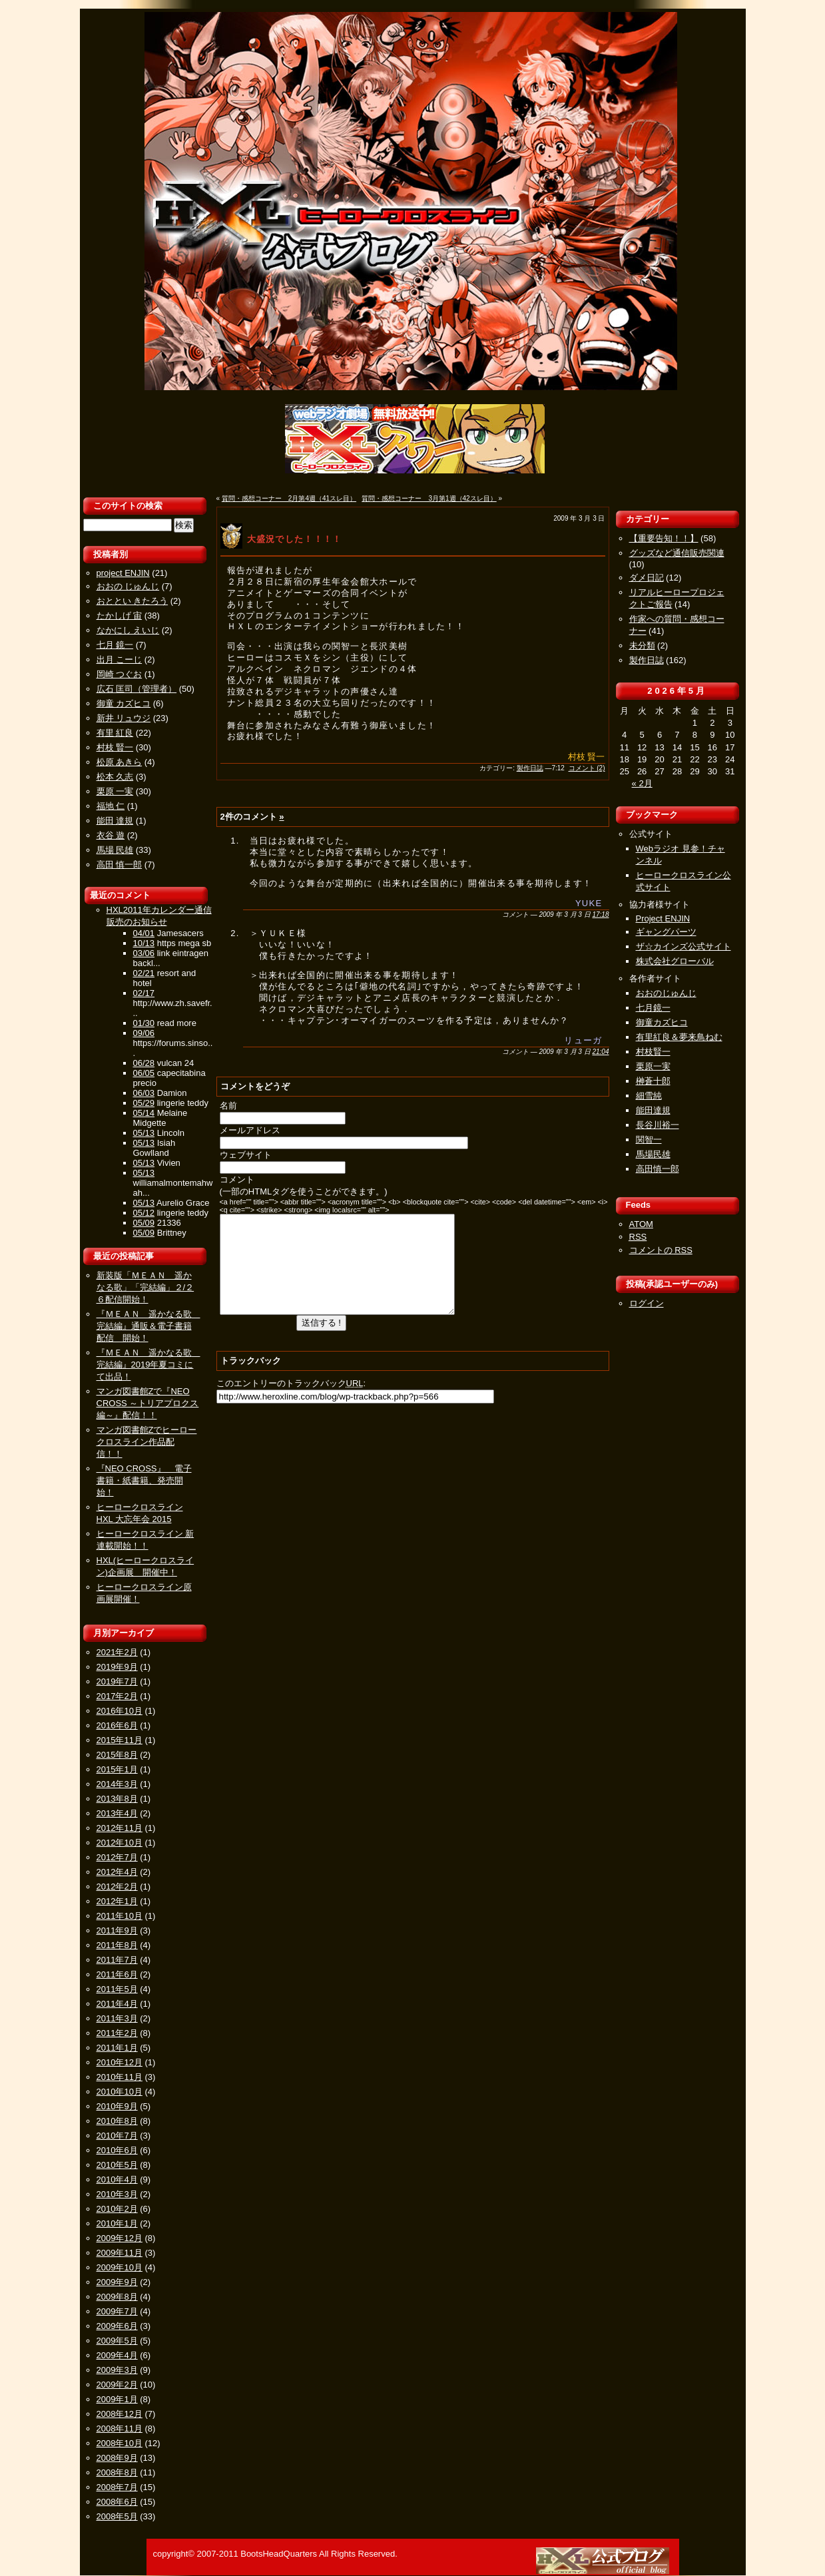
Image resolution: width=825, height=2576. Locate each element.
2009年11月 (119, 2253)
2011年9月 (117, 1930)
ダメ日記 (646, 578)
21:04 (600, 1051)
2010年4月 (117, 2180)
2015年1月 (117, 1769)
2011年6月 (117, 1974)
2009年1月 (117, 2399)
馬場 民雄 (115, 850)
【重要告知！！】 (663, 538)
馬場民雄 (653, 1154)
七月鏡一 (653, 1008)
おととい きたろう (132, 601)
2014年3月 (117, 1784)
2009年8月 (117, 2297)
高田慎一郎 (657, 1169)
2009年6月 (117, 2326)
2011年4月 (117, 2004)
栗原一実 (653, 1066)
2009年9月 (117, 2282)
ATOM (641, 1224)
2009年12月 (119, 2238)
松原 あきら (119, 762)
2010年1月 (117, 2223)
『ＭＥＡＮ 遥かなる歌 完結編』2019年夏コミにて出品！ (148, 1365)
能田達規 (653, 1110)
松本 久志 (115, 777)
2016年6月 (117, 1725)
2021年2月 (117, 1652)
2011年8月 (117, 1945)
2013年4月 (117, 1813)
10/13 (144, 943)
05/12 (144, 1213)
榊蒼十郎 (653, 1081)
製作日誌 (530, 768)
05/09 (144, 1223)
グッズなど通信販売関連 (676, 553)
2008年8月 (117, 2472)
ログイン (646, 1303)
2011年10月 (119, 1916)
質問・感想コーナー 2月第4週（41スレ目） (289, 498)
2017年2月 (117, 1696)
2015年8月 (117, 1755)
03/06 (144, 953)
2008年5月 (117, 2516)
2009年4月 (117, 2355)
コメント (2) (587, 768)
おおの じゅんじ (128, 586)
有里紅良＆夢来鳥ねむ (679, 1037)
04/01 (144, 933)
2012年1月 (117, 1901)
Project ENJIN (663, 918)
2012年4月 (117, 1872)
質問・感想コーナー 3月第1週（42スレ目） (429, 498)
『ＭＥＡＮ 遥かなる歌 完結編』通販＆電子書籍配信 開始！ (148, 1326)
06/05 (144, 1073)
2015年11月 (119, 1740)
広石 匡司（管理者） (137, 689)
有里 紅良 (115, 733)
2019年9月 (117, 1667)
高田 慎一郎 (119, 865)
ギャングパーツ (666, 932)
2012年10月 (119, 1843)
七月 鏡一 (115, 645)
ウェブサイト (246, 1155)
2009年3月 (117, 2370)
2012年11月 (119, 1828)
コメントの (660, 1250)
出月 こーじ (119, 659)
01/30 (144, 1023)
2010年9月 (117, 2106)
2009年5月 (117, 2341)
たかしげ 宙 (119, 616)
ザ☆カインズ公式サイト (683, 946)
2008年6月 (117, 2502)
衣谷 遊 (111, 835)
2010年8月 (117, 2121)
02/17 (144, 993)
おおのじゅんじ (666, 993)
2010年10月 (119, 2092)
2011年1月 (117, 2048)
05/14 (144, 1113)
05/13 (144, 1133)
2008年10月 (119, 2443)
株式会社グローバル (675, 961)
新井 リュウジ (124, 718)
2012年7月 (117, 1857)
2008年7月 (117, 2487)
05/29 (144, 1103)
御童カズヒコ (662, 1022)
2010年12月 (119, 2062)
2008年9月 (117, 2458)
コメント (237, 1179)
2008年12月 (119, 2414)
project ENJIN (123, 573)
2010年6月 (117, 2150)
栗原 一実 (115, 791)
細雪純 (649, 1096)
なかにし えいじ (128, 630)
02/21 (144, 973)
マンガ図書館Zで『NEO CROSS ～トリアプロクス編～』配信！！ (148, 1403)
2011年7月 (117, 1960)
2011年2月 (117, 2033)
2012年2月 (117, 1887)
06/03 (144, 1093)
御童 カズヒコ (124, 703)
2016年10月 (119, 1711)
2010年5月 (117, 2165)
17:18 (600, 914)
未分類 (642, 645)
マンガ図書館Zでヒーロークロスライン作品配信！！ (147, 1442)
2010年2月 (117, 2209)
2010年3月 (117, 2194)
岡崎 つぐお (119, 674)
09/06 (144, 1033)
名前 (228, 1106)
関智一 (649, 1140)
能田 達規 (115, 821)
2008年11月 (119, 2429)
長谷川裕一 (657, 1125)
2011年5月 (117, 1989)
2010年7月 (117, 2136)
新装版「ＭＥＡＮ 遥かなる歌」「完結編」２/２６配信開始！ (145, 1287)
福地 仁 (111, 806)
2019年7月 (117, 1681)
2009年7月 (117, 2311)
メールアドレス (250, 1130)
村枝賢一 (653, 1052)
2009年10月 (119, 2267)
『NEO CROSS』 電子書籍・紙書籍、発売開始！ (144, 1480)
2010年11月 (119, 2077)
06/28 (144, 1063)
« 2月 (642, 783)
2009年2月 (117, 2385)
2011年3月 (117, 2018)
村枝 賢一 (115, 747)
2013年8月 (117, 1799)
